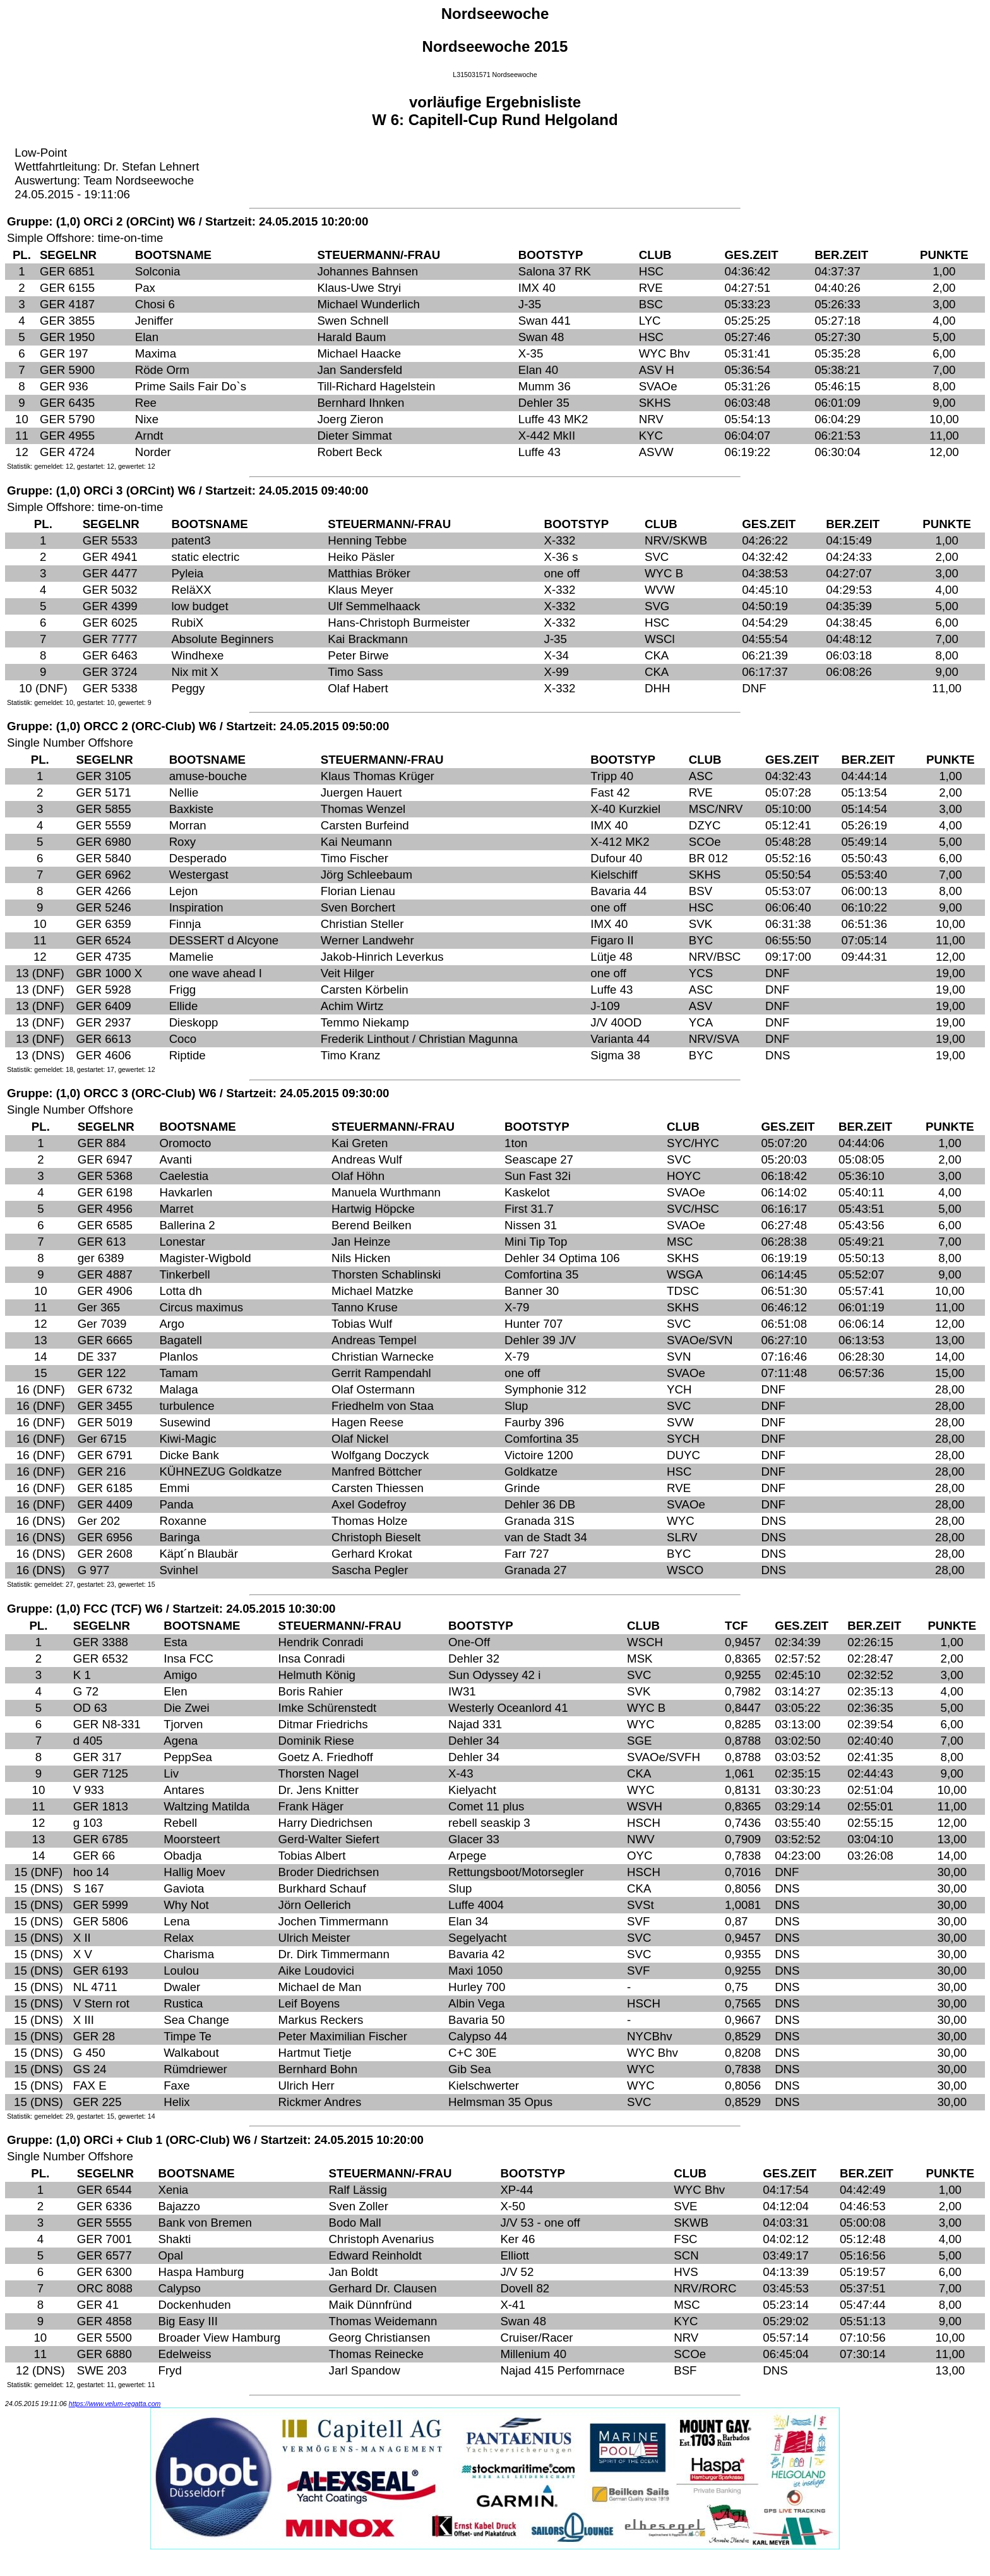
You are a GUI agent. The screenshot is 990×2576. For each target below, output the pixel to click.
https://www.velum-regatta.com (115, 2403)
